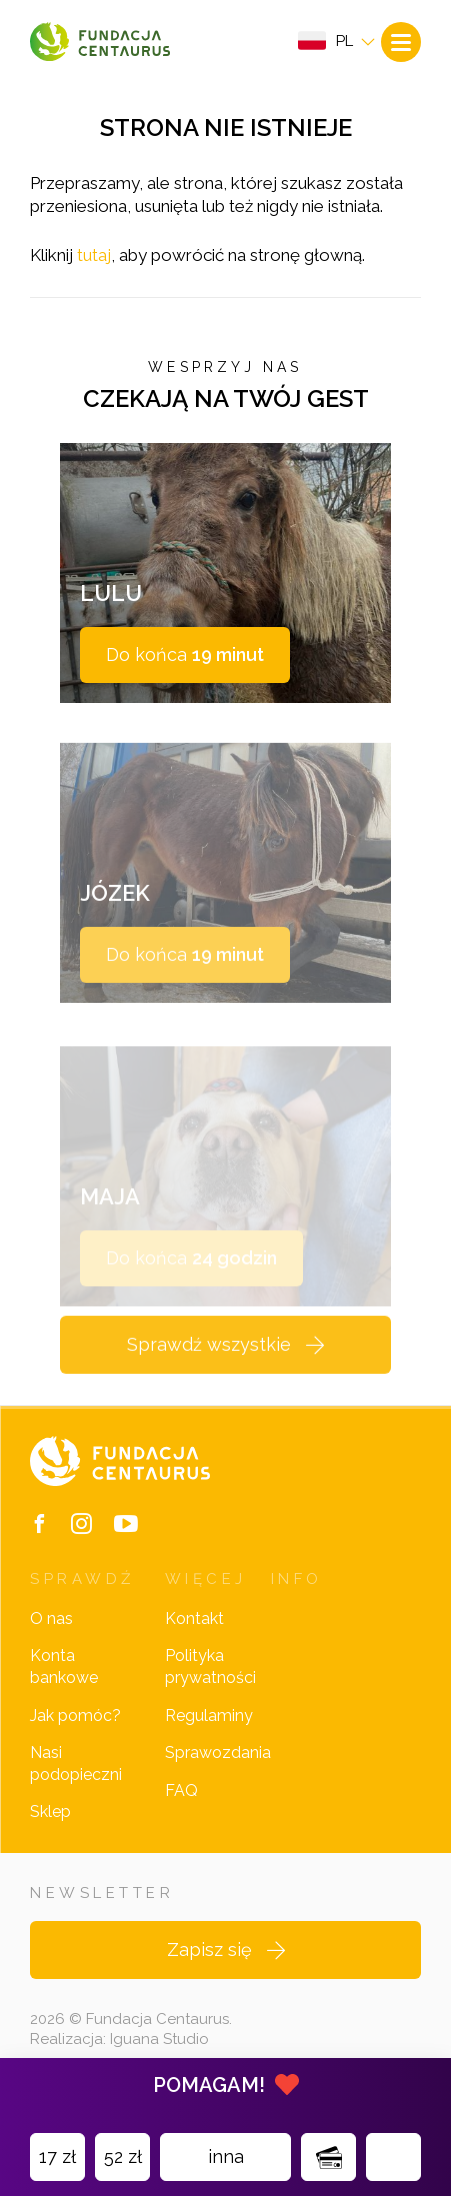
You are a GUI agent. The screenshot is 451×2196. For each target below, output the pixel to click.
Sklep (50, 1811)
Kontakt (194, 1618)
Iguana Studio (159, 2039)
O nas (51, 1618)
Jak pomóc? (75, 1715)
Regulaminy (209, 1715)
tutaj (94, 255)
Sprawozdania (218, 1752)
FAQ (181, 1790)
